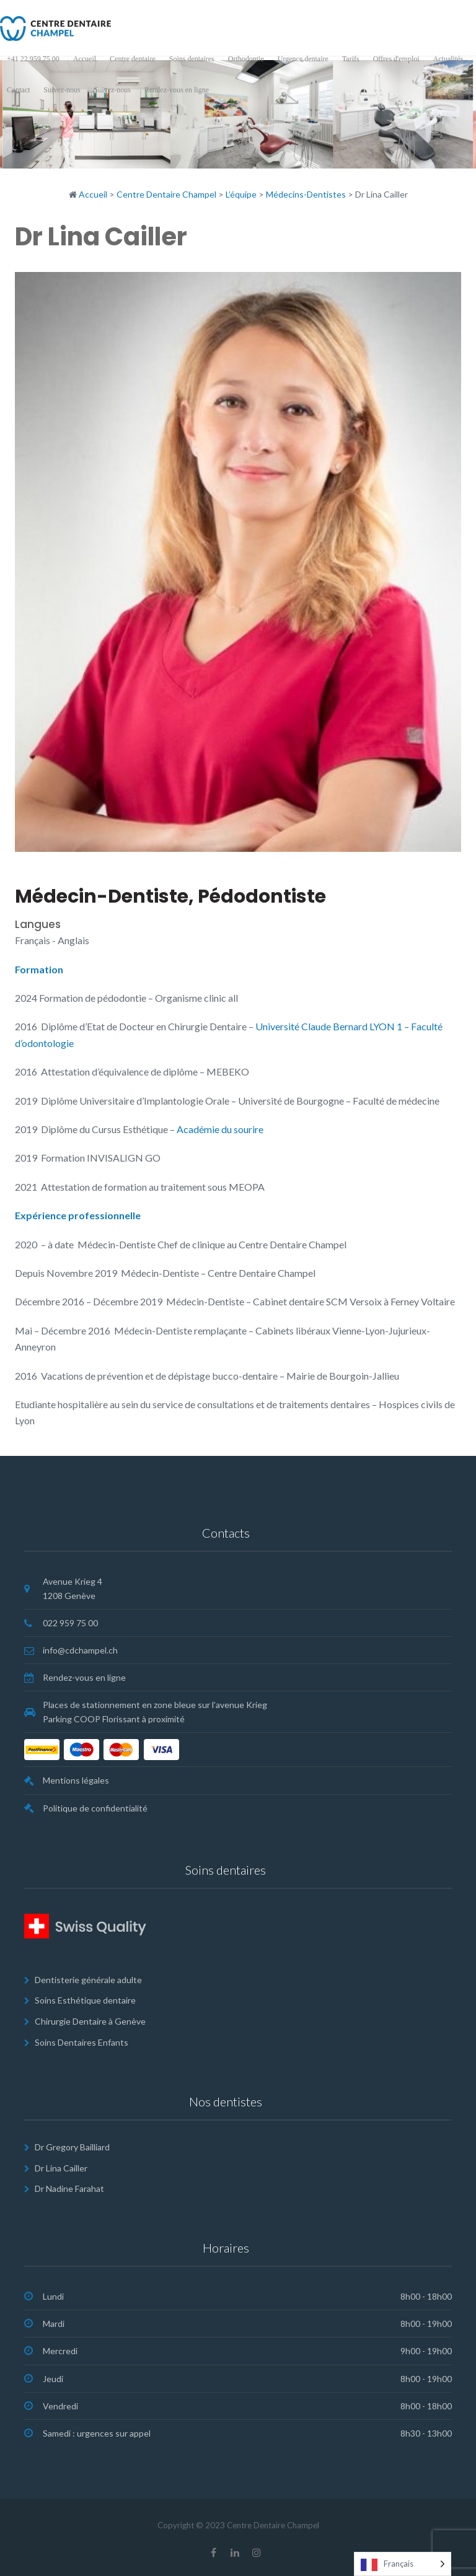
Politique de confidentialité (95, 1808)
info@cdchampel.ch (80, 1650)
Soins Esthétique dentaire (85, 2000)
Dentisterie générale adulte (88, 1979)
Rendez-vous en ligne (84, 1677)
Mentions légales (76, 1780)
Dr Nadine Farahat (69, 2188)
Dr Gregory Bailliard (72, 2147)
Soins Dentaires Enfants (81, 2042)
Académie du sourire (219, 1129)
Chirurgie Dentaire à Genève (90, 2021)
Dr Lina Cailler (61, 2168)
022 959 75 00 (70, 1623)
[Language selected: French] (402, 2564)
